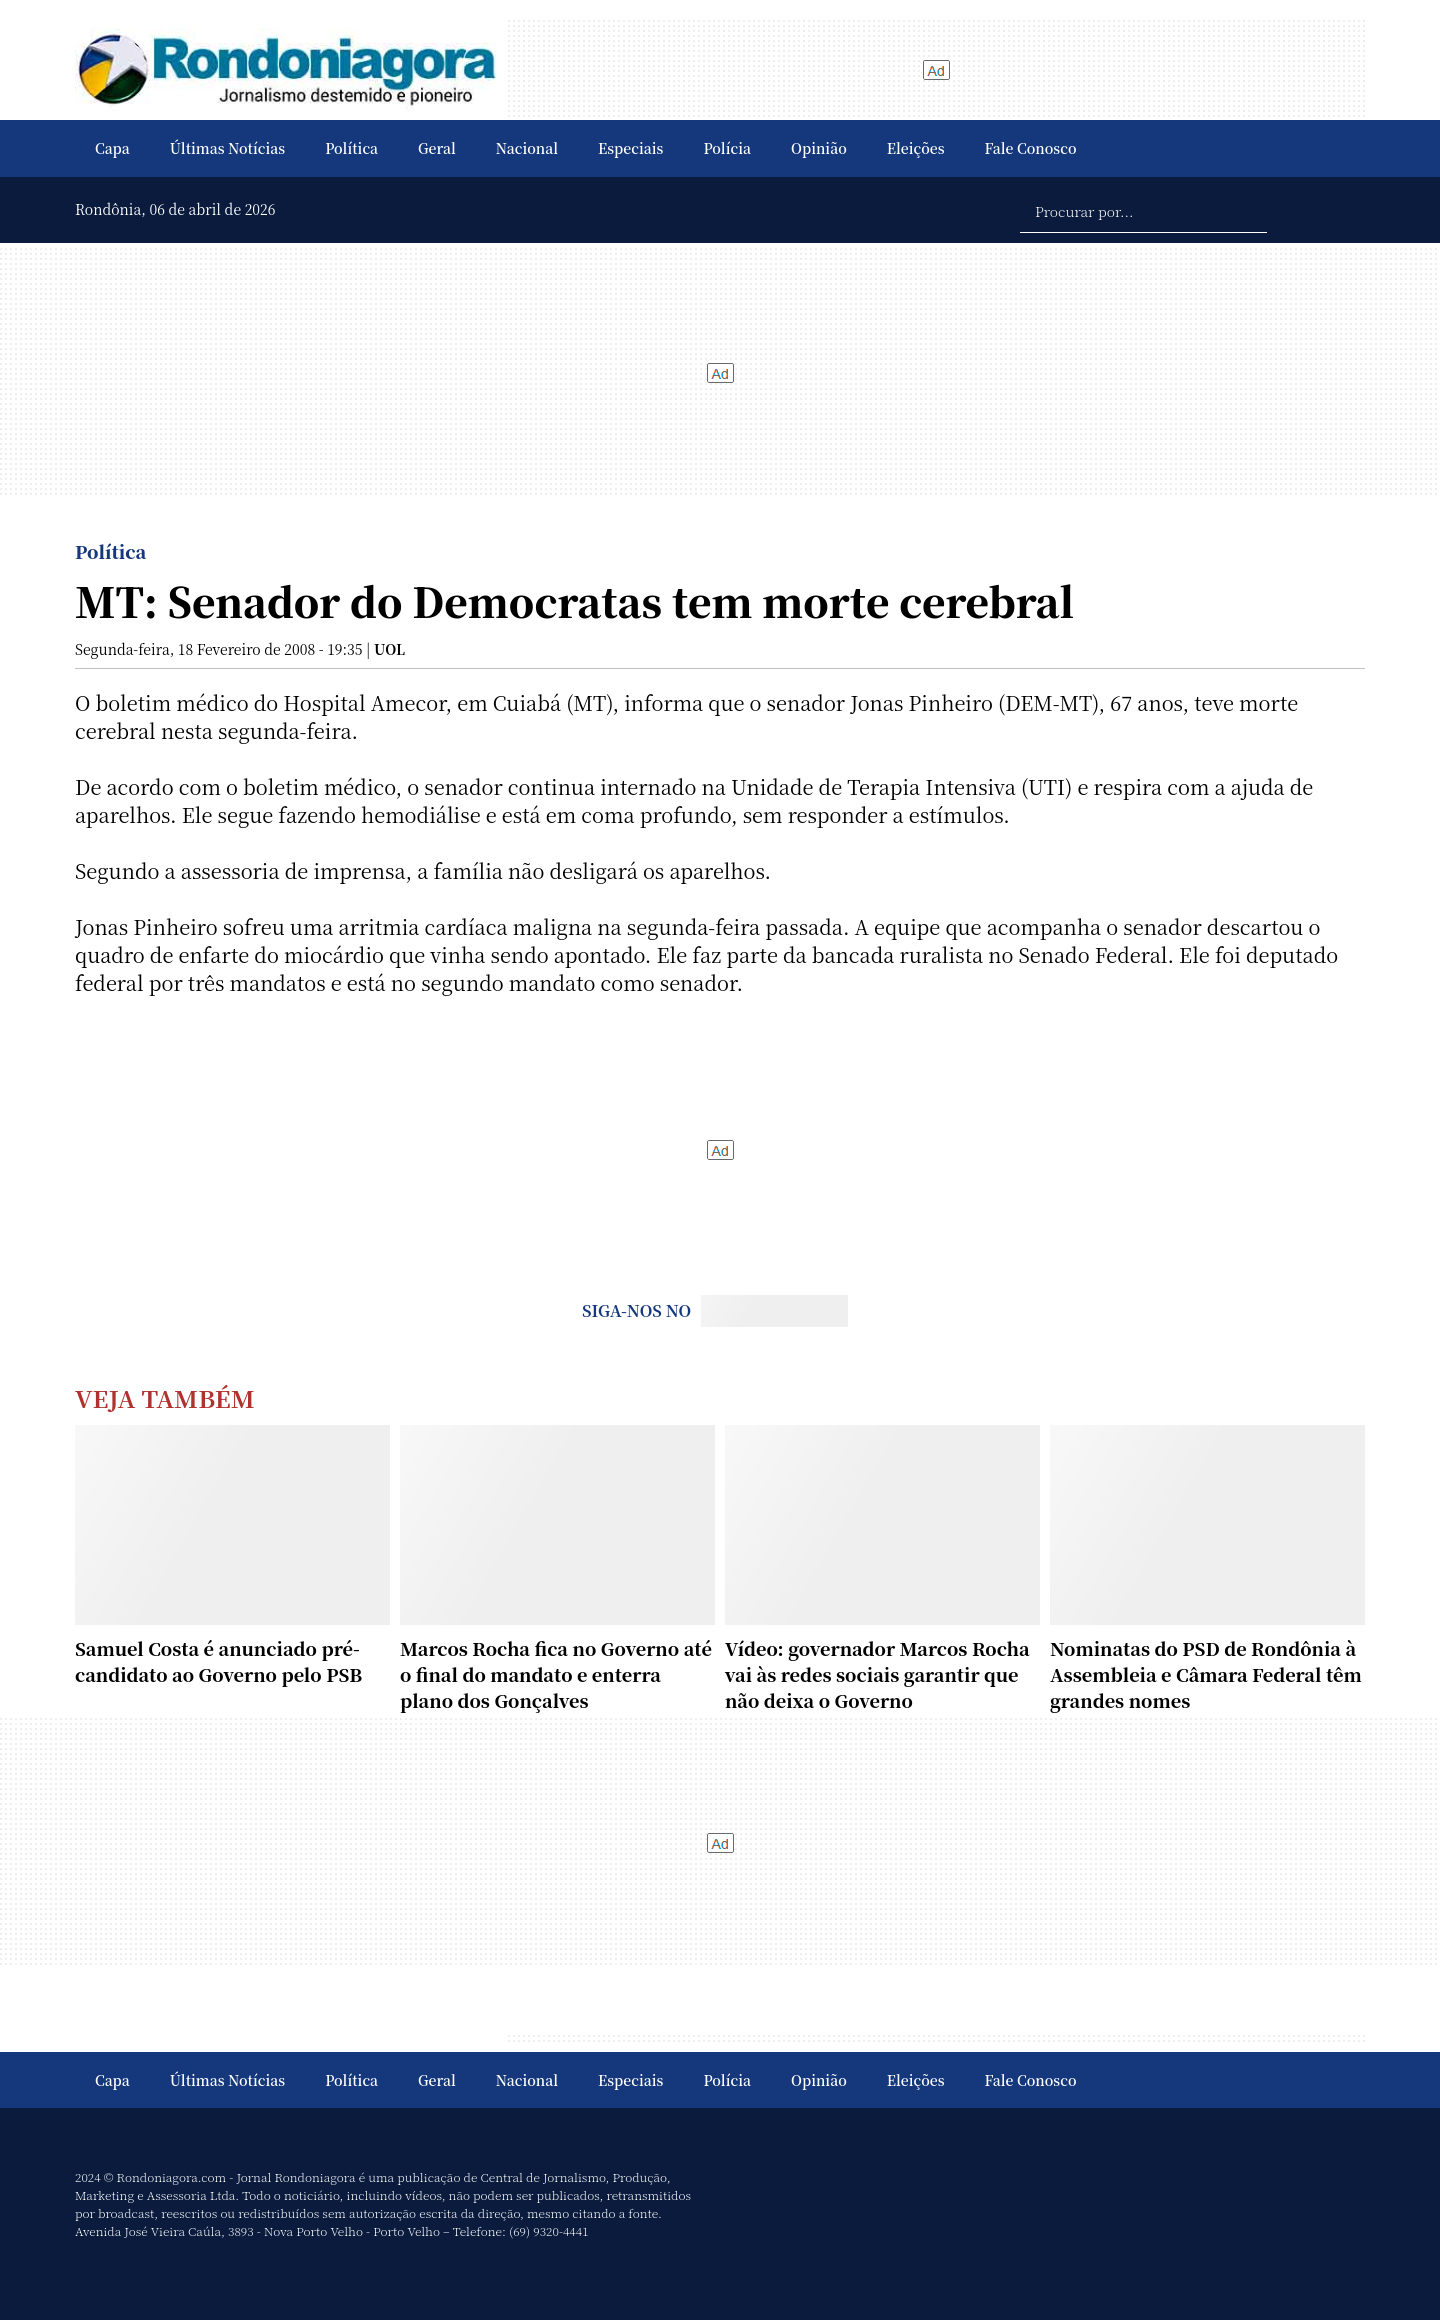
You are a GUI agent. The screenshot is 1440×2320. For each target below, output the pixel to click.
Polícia (727, 148)
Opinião (819, 148)
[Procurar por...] (1143, 210)
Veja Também (165, 1397)
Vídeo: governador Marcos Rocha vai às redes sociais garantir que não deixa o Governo (877, 1674)
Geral (437, 148)
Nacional (527, 148)
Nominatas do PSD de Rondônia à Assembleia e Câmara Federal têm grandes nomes (1206, 1674)
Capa (112, 148)
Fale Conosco (1031, 148)
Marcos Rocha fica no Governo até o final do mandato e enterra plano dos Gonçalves (556, 1674)
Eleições (916, 148)
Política (351, 148)
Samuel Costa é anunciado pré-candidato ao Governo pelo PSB (218, 1661)
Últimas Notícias (227, 148)
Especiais (630, 148)
